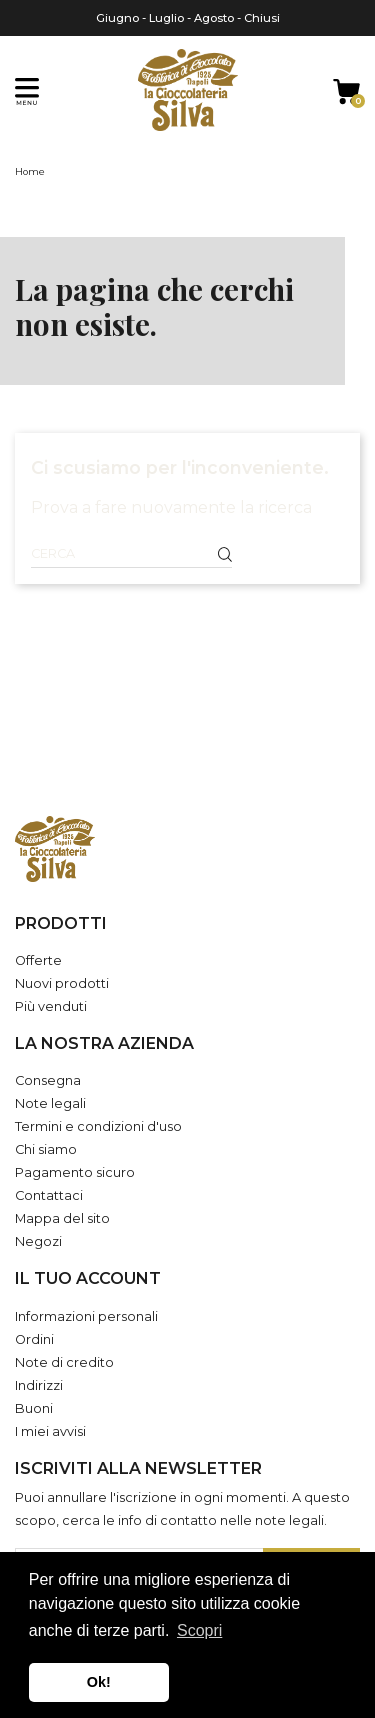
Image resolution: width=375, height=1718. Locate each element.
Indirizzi (39, 1385)
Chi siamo (46, 1149)
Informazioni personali (86, 1316)
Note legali (50, 1103)
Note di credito (64, 1362)
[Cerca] (131, 554)
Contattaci (49, 1195)
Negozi (38, 1241)
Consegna (48, 1080)
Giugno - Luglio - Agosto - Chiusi (188, 18)
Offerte (38, 960)
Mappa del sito (62, 1218)
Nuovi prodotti (62, 983)
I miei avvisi (50, 1431)
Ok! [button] (99, 1682)
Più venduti (51, 1006)
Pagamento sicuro (75, 1172)
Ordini (34, 1339)
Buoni (34, 1408)
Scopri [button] (199, 1630)
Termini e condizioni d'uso (98, 1126)
